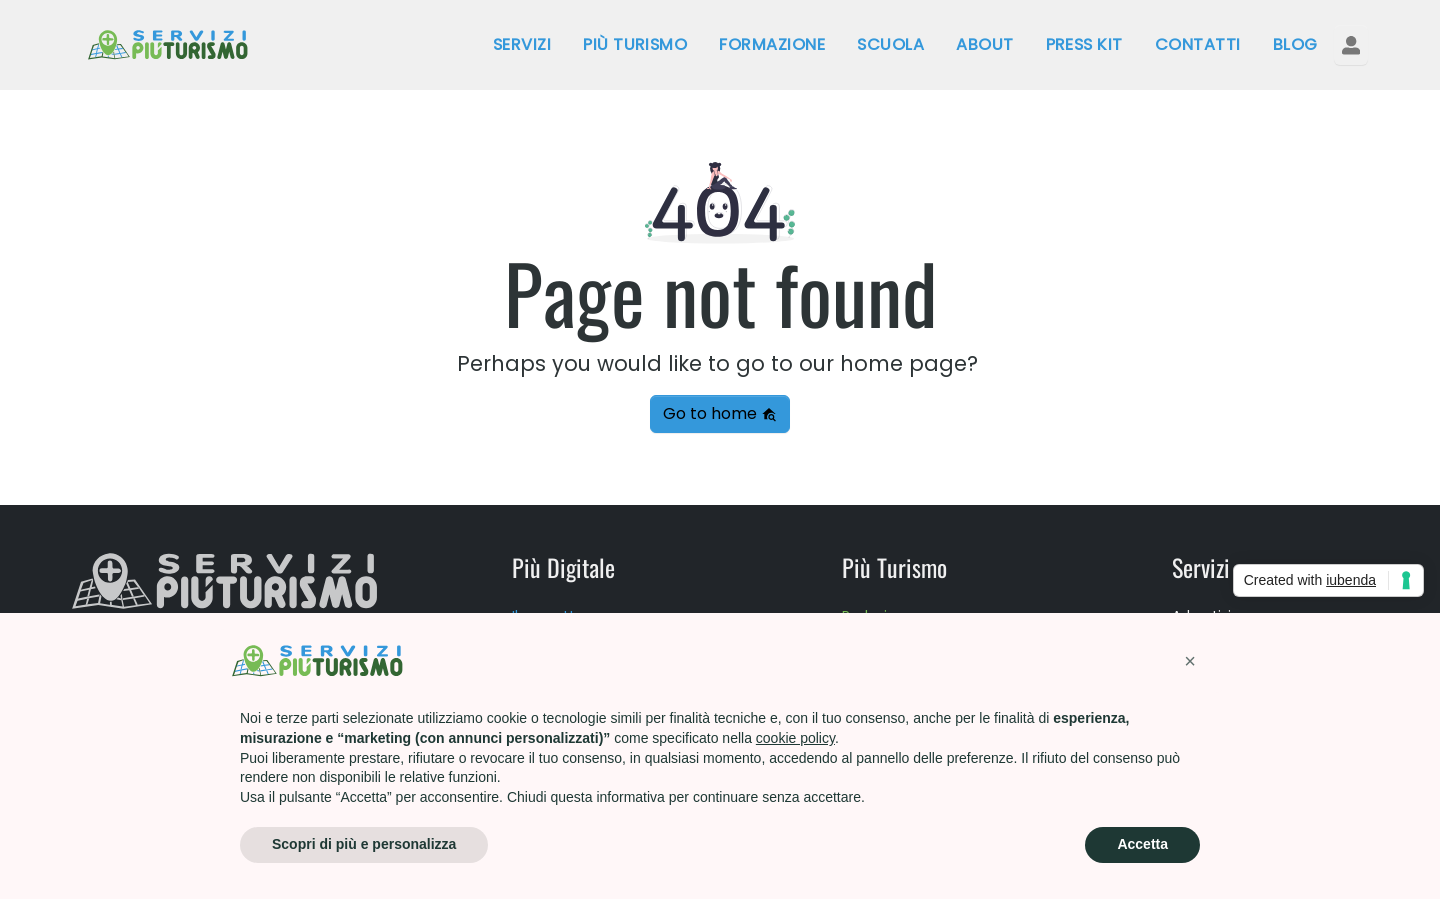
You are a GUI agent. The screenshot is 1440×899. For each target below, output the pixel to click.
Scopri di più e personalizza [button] (364, 844)
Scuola (890, 44)
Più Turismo (635, 44)
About (984, 44)
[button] (1190, 661)
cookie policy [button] (795, 738)
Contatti (1198, 44)
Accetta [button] (1142, 844)
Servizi (522, 44)
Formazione (772, 44)
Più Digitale (563, 567)
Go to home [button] (720, 413)
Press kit (1084, 44)
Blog (1295, 44)
